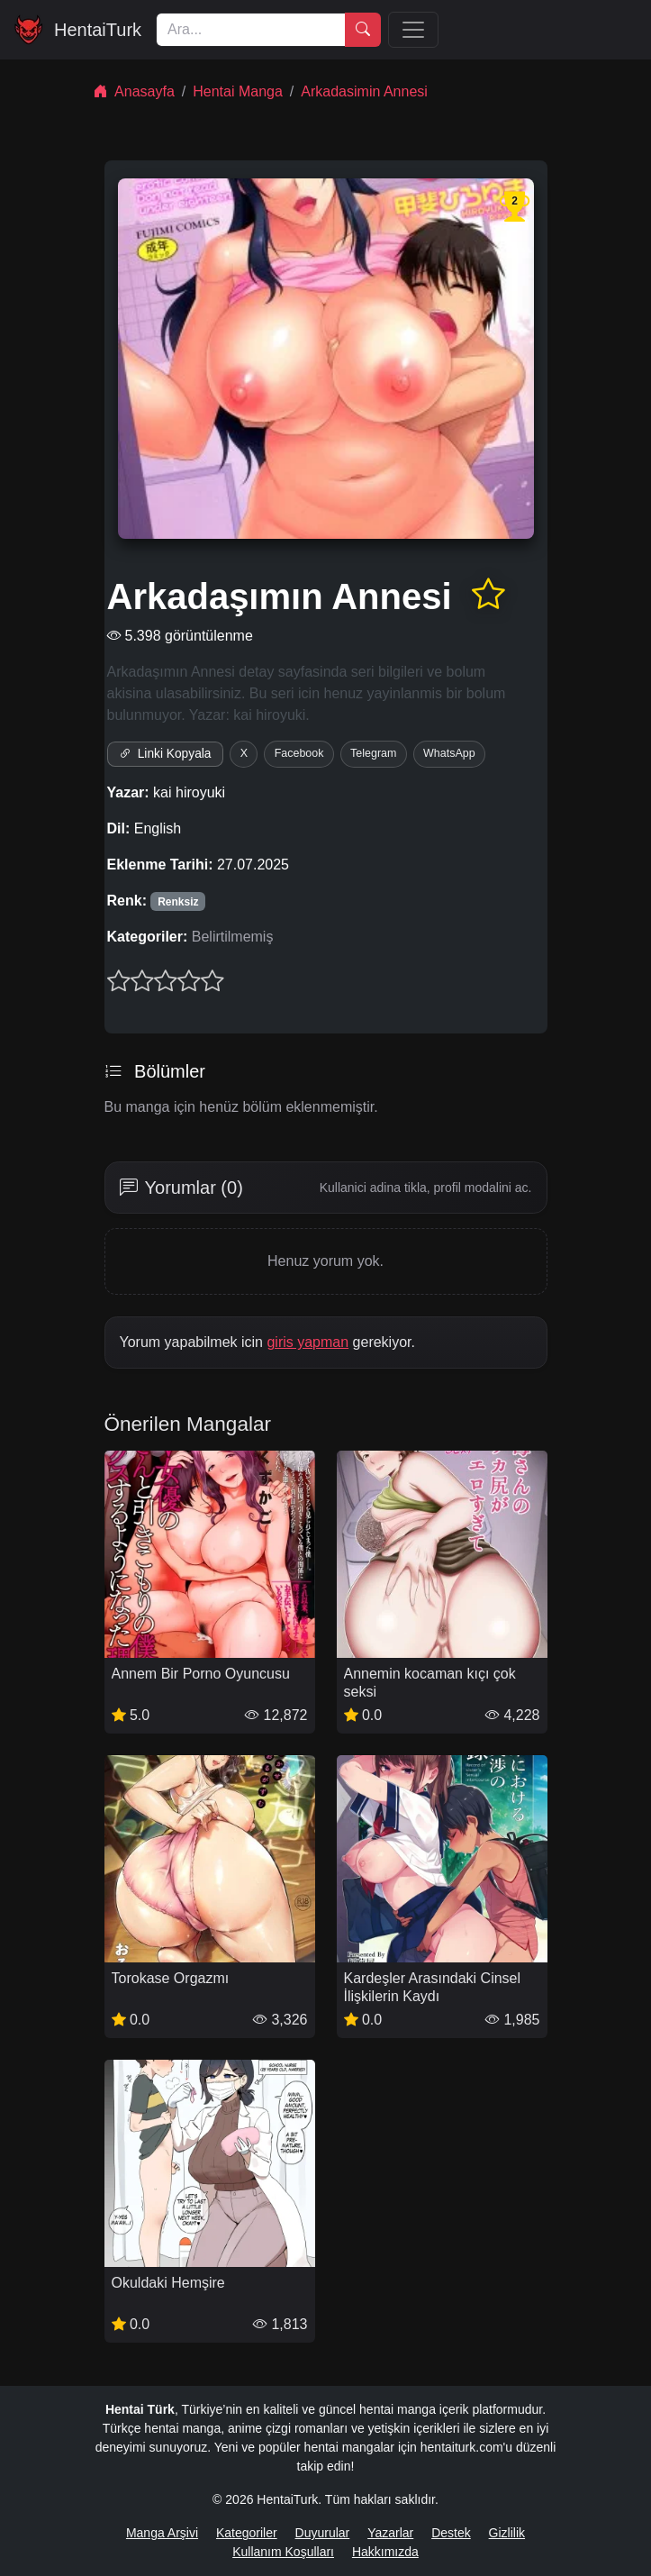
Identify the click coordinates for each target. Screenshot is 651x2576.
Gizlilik (507, 2533)
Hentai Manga (238, 91)
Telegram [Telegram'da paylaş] (373, 753)
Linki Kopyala (165, 753)
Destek (451, 2533)
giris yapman (307, 1342)
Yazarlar (390, 2533)
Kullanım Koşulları (283, 2551)
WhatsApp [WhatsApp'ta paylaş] (449, 753)
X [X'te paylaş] (244, 753)
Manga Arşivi (162, 2533)
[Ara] (251, 30)
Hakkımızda (385, 2551)
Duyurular (322, 2533)
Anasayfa (134, 91)
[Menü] (413, 30)
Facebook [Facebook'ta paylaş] (299, 753)
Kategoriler (246, 2533)
